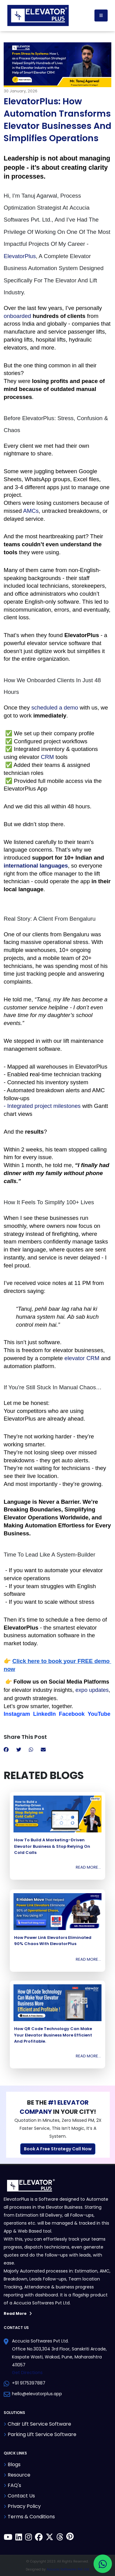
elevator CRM (81, 1358)
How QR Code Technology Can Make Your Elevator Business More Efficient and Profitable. (53, 2035)
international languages (36, 865)
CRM (47, 757)
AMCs (31, 511)
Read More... (88, 1867)
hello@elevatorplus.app (37, 2394)
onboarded (17, 316)
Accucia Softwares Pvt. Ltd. (68, 2569)
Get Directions (27, 2372)
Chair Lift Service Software (39, 2423)
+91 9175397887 (28, 2383)
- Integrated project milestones (43, 1106)
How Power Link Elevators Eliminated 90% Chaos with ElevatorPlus (52, 1941)
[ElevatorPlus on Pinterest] (70, 2538)
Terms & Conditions (31, 2516)
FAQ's (14, 2485)
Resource (19, 2474)
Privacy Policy (24, 2506)
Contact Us (21, 2495)
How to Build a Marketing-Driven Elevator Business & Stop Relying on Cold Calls (52, 1846)
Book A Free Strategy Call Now (58, 2149)
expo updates (92, 1690)
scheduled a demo (54, 707)
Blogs (14, 2464)
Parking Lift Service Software (42, 2434)
